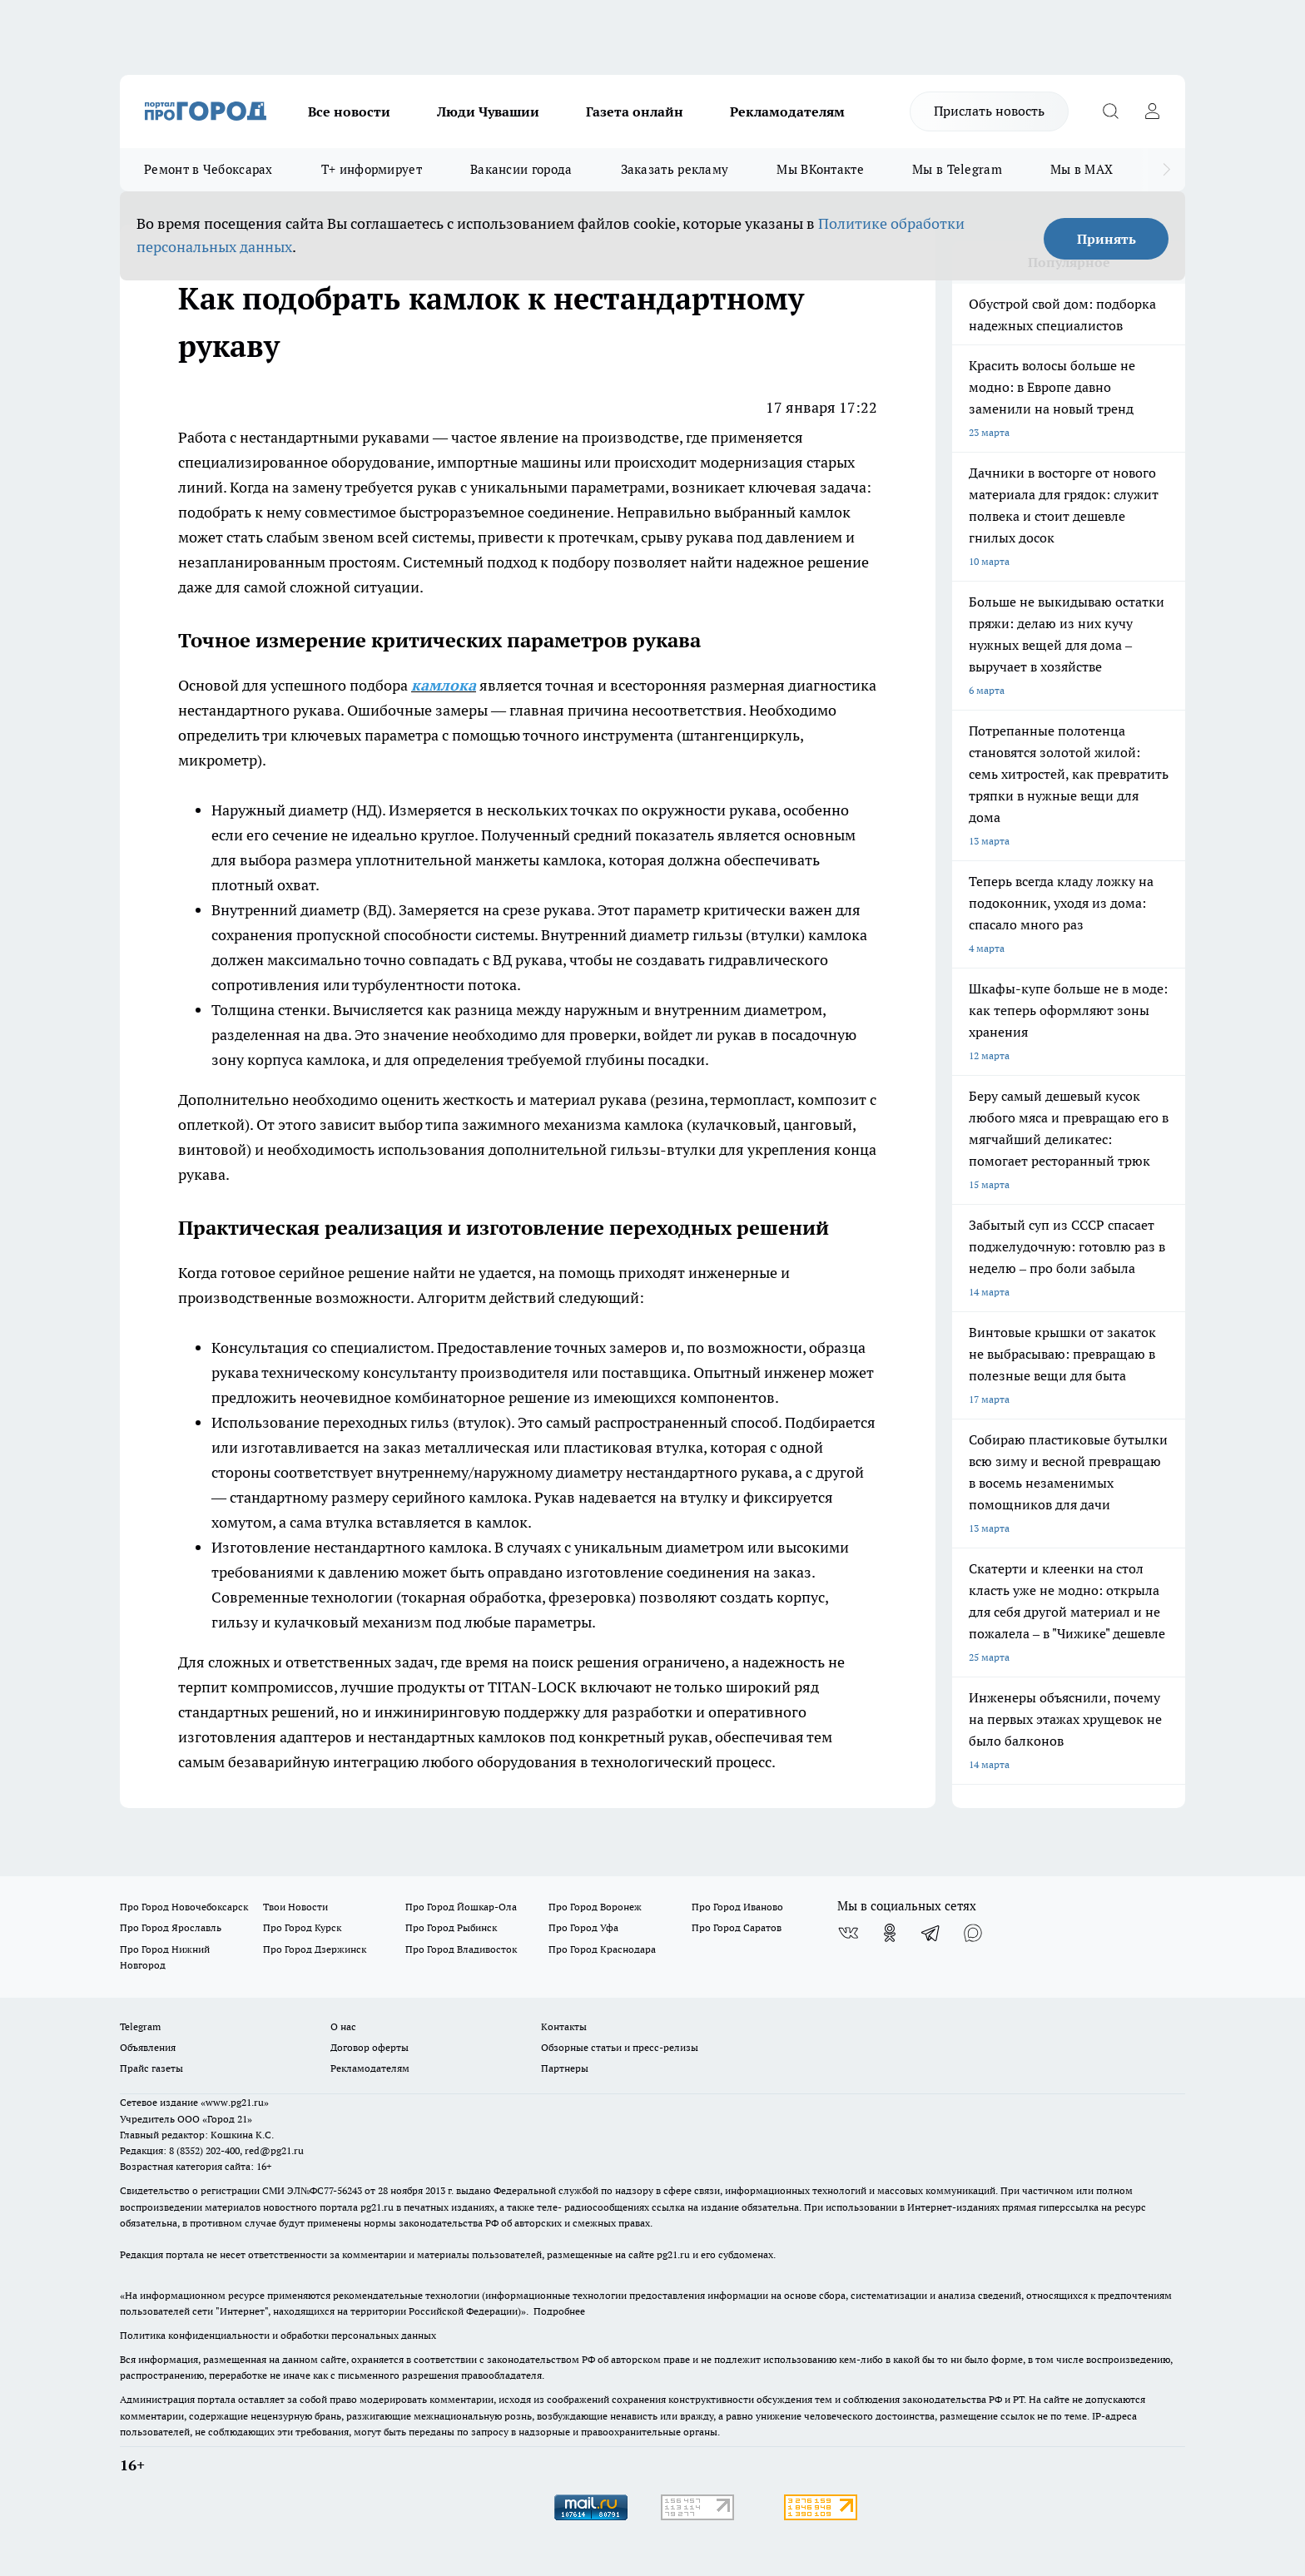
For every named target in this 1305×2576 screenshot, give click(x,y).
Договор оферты (369, 2047)
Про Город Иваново (737, 1906)
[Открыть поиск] (1110, 111)
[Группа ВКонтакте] (848, 1932)
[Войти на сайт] (1152, 111)
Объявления (148, 2047)
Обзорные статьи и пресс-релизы (619, 2047)
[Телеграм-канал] (931, 1932)
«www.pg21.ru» (235, 2102)
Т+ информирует (371, 169)
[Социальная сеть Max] (973, 1932)
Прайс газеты (151, 2068)
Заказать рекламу (675, 169)
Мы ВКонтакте (820, 169)
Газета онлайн (634, 111)
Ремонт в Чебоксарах (208, 169)
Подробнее (559, 2311)
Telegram (140, 2026)
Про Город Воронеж (595, 1906)
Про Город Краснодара (602, 1949)
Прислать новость (989, 110)
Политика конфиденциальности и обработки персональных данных (278, 2335)
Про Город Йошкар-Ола (461, 1906)
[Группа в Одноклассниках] (890, 1932)
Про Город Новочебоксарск (184, 1906)
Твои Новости (295, 1906)
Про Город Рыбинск (451, 1927)
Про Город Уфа (583, 1927)
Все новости (349, 111)
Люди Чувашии (488, 111)
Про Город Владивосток (461, 1949)
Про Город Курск (302, 1927)
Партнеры (564, 2068)
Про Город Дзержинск (314, 1949)
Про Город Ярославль (170, 1927)
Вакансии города (521, 169)
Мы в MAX (1081, 169)
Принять (1106, 238)
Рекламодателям (787, 111)
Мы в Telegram (957, 169)
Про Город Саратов (737, 1927)
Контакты (564, 2026)
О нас (343, 2026)
